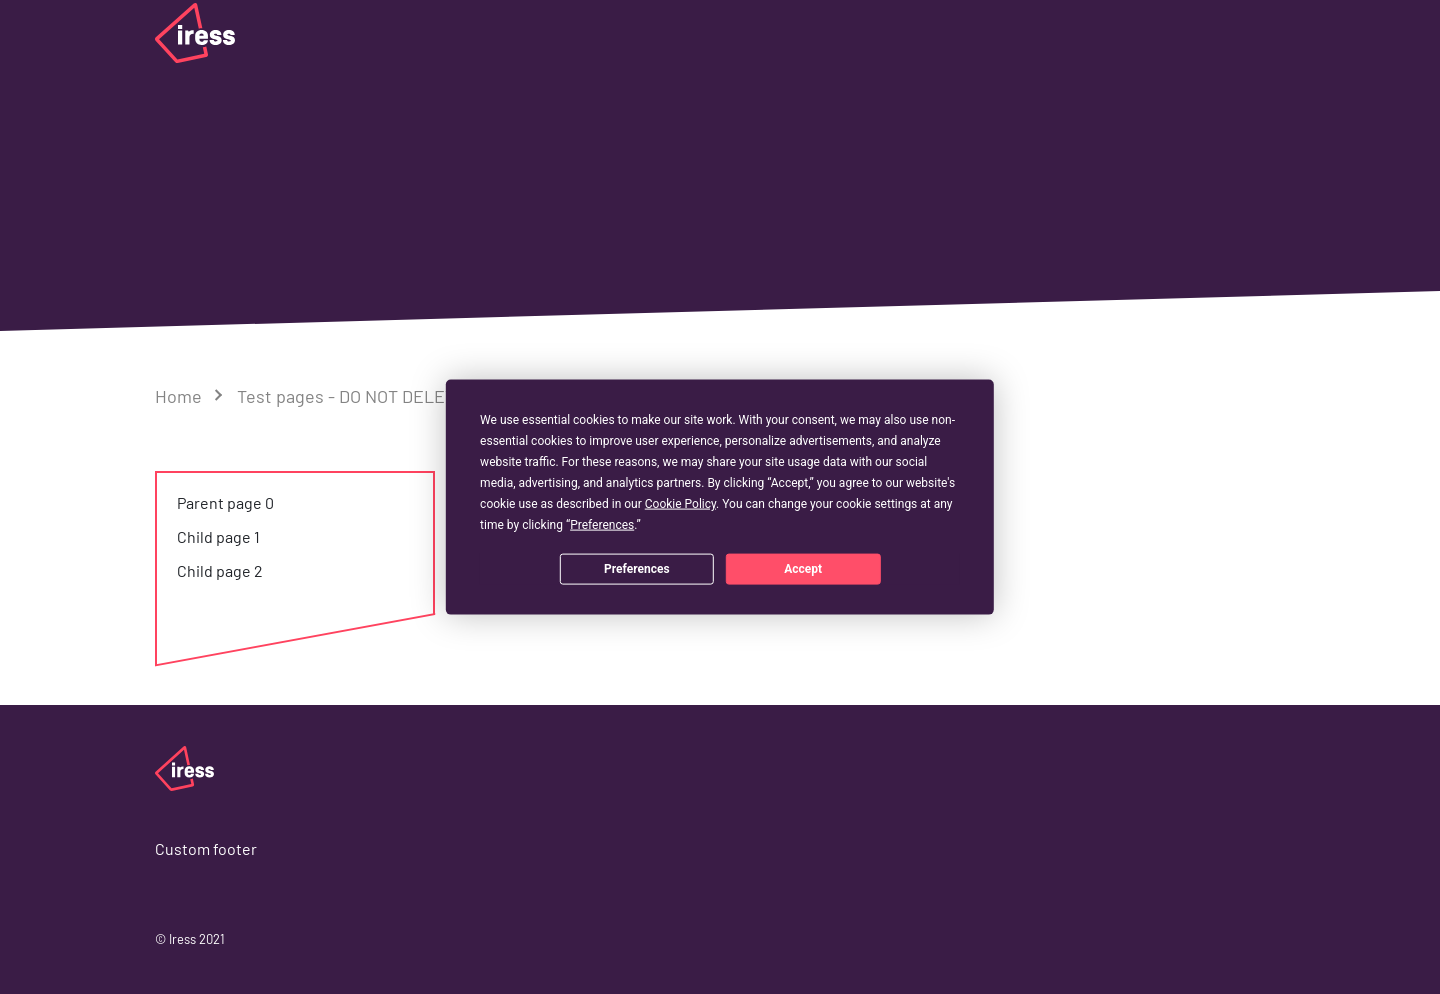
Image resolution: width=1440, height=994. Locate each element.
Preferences (637, 568)
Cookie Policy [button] (680, 504)
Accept (803, 568)
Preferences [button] (602, 525)
